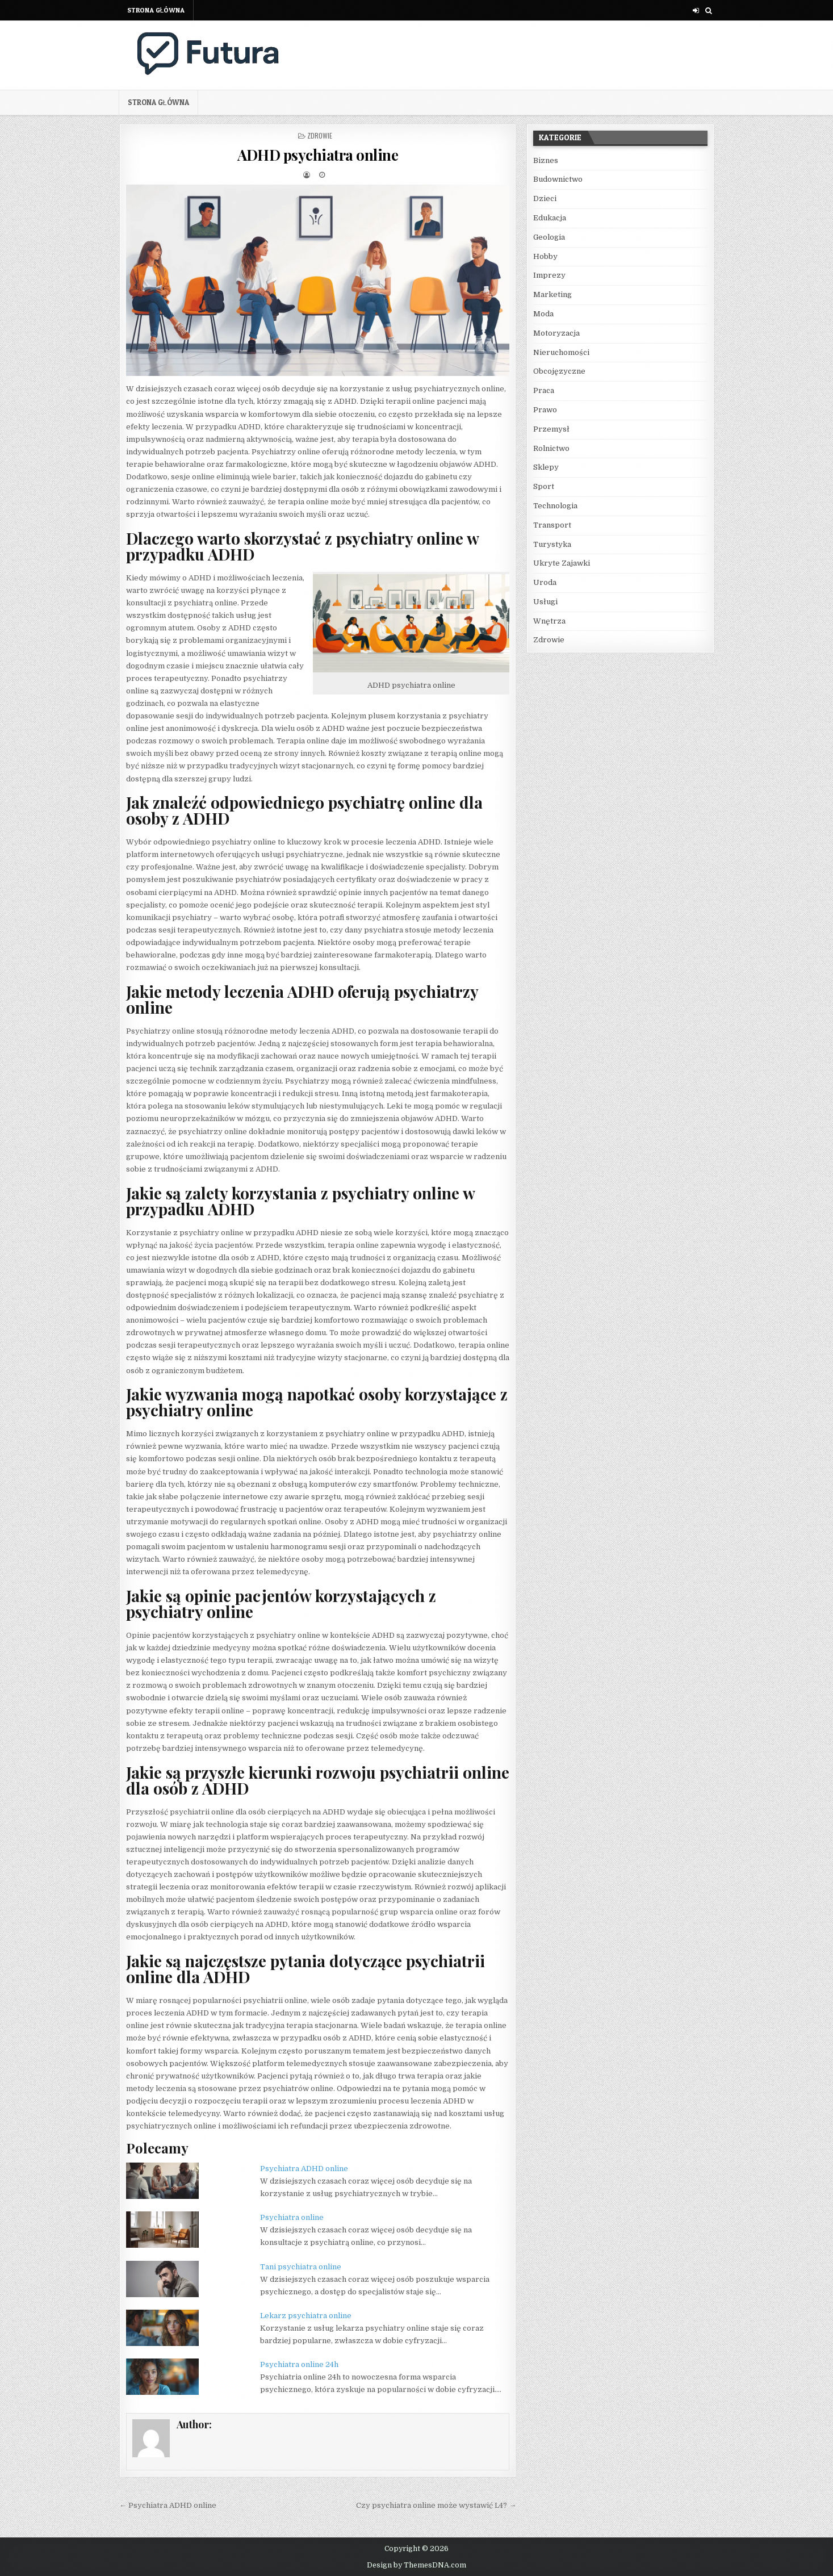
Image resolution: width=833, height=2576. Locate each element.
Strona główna (156, 10)
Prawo (545, 409)
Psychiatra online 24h (299, 2364)
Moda (543, 314)
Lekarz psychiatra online (305, 2315)
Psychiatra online (292, 2217)
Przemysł (551, 429)
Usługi (545, 601)
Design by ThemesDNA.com (416, 2565)
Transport (552, 525)
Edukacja (549, 218)
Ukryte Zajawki (561, 563)
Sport (543, 486)
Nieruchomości (561, 352)
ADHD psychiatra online (317, 155)
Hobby (545, 256)
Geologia (549, 237)
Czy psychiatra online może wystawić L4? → (436, 2505)
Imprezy (549, 275)
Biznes (545, 160)
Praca (543, 390)
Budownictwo (558, 179)
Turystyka (552, 544)
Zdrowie (319, 135)
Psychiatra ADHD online (304, 2168)
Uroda (544, 582)
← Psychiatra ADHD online (167, 2505)
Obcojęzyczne (559, 371)
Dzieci (544, 198)
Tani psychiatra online (300, 2267)
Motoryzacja (556, 333)
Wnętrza (549, 621)
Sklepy (546, 467)
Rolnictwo (551, 448)
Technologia (555, 505)
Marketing (552, 294)
